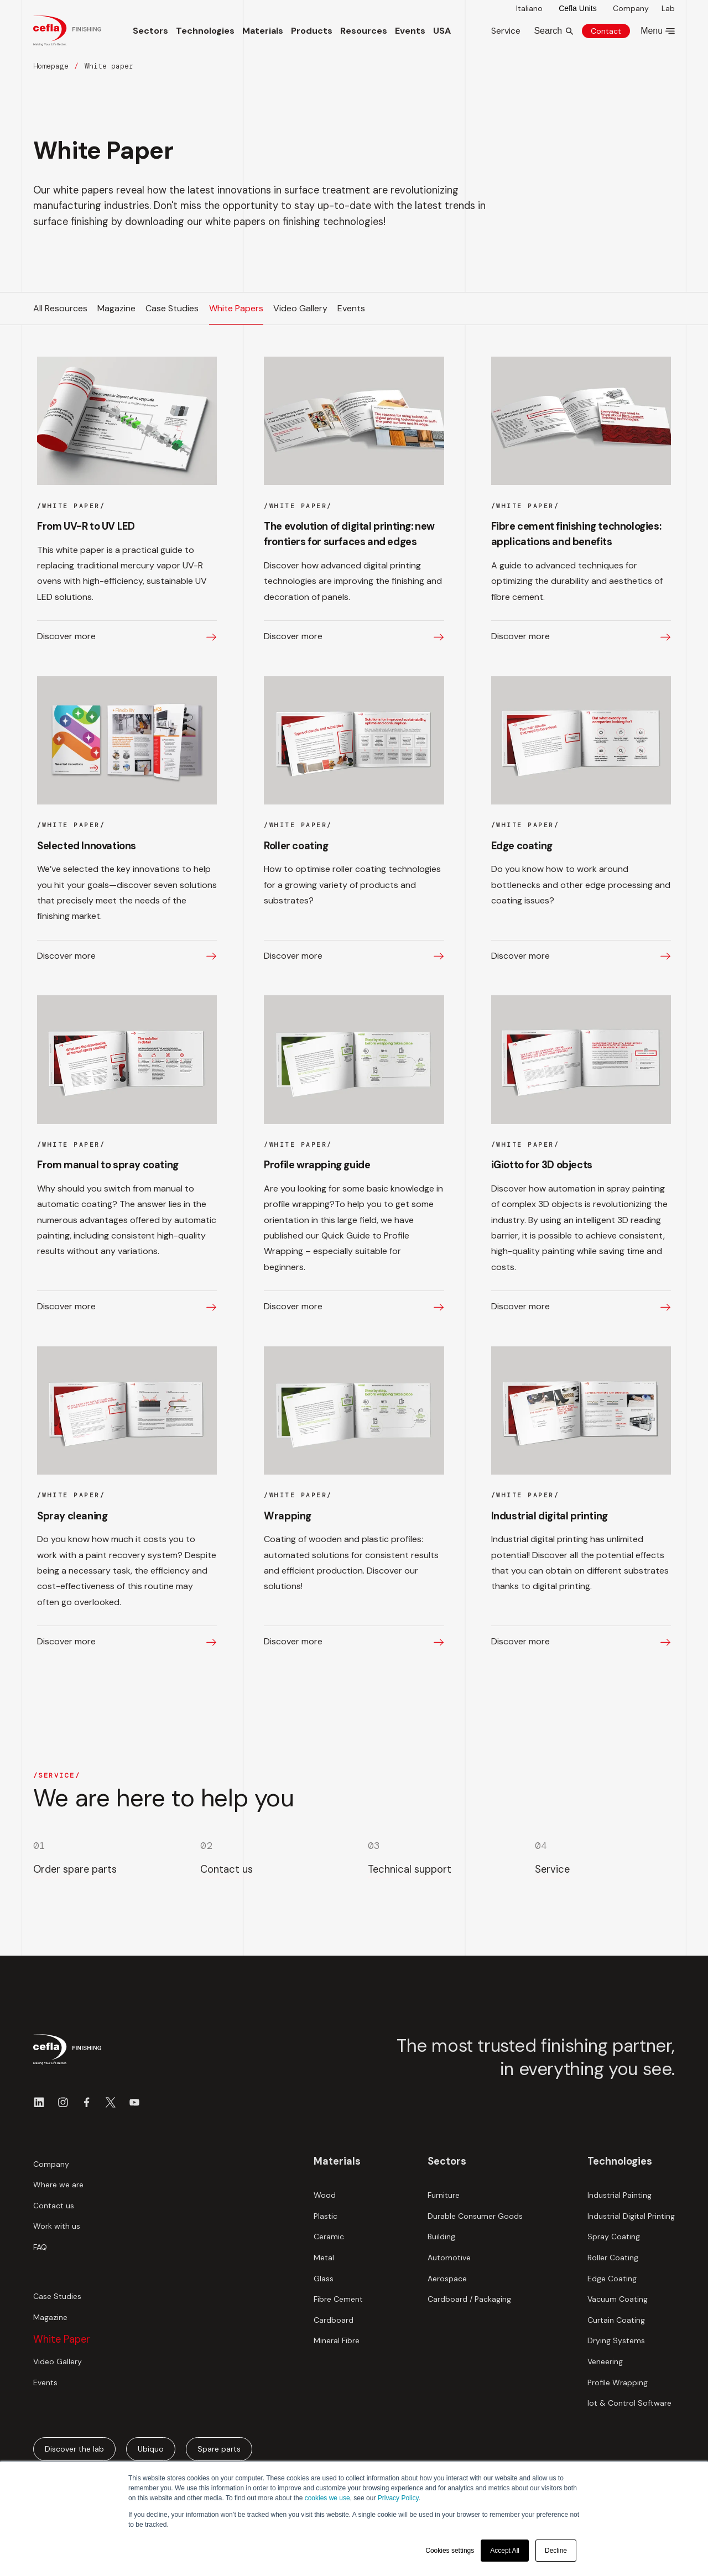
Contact (606, 31)
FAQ (40, 2247)
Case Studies (57, 2296)
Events (410, 30)
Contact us (53, 2206)
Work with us (56, 2226)
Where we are (58, 2185)
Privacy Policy (398, 2498)
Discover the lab (74, 2449)
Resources (363, 30)
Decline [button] (556, 2550)
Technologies (205, 30)
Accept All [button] (504, 2550)
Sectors (150, 30)
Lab (668, 8)
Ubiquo (151, 2449)
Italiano (529, 8)
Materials (262, 30)
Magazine (50, 2317)
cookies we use (327, 2498)
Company (631, 8)
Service (505, 30)
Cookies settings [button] (449, 2550)
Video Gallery (57, 2361)
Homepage (51, 66)
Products (311, 30)
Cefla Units (577, 8)
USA (442, 30)
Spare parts (219, 2449)
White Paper (61, 2339)
